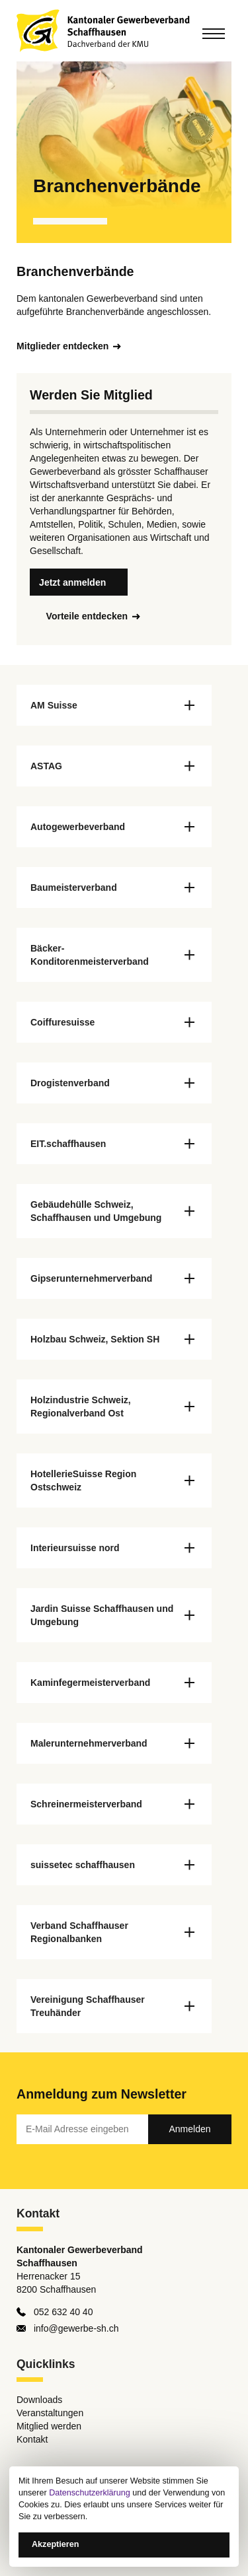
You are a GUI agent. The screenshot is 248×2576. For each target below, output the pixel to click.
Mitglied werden (49, 2426)
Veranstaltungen (50, 2413)
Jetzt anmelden (72, 582)
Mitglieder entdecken (62, 346)
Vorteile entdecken (87, 616)
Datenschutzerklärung (89, 2492)
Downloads (39, 2399)
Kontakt (32, 2439)
